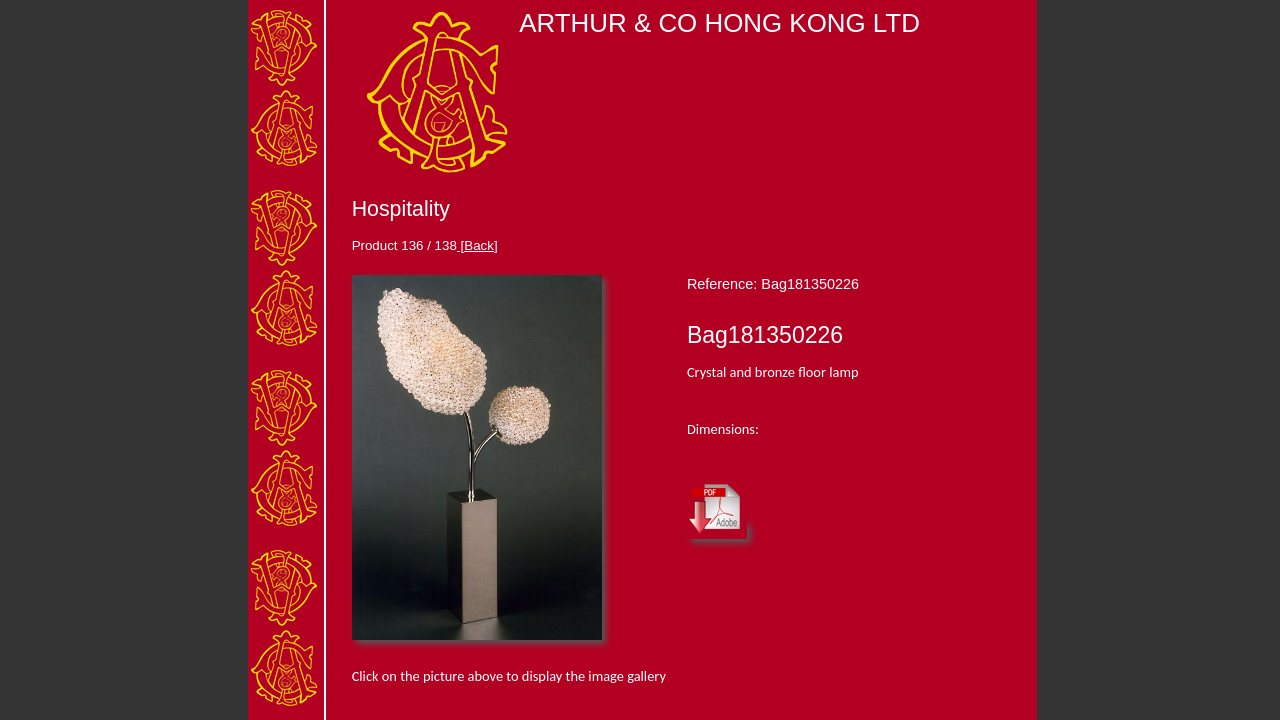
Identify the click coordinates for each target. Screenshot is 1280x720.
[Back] (477, 245)
